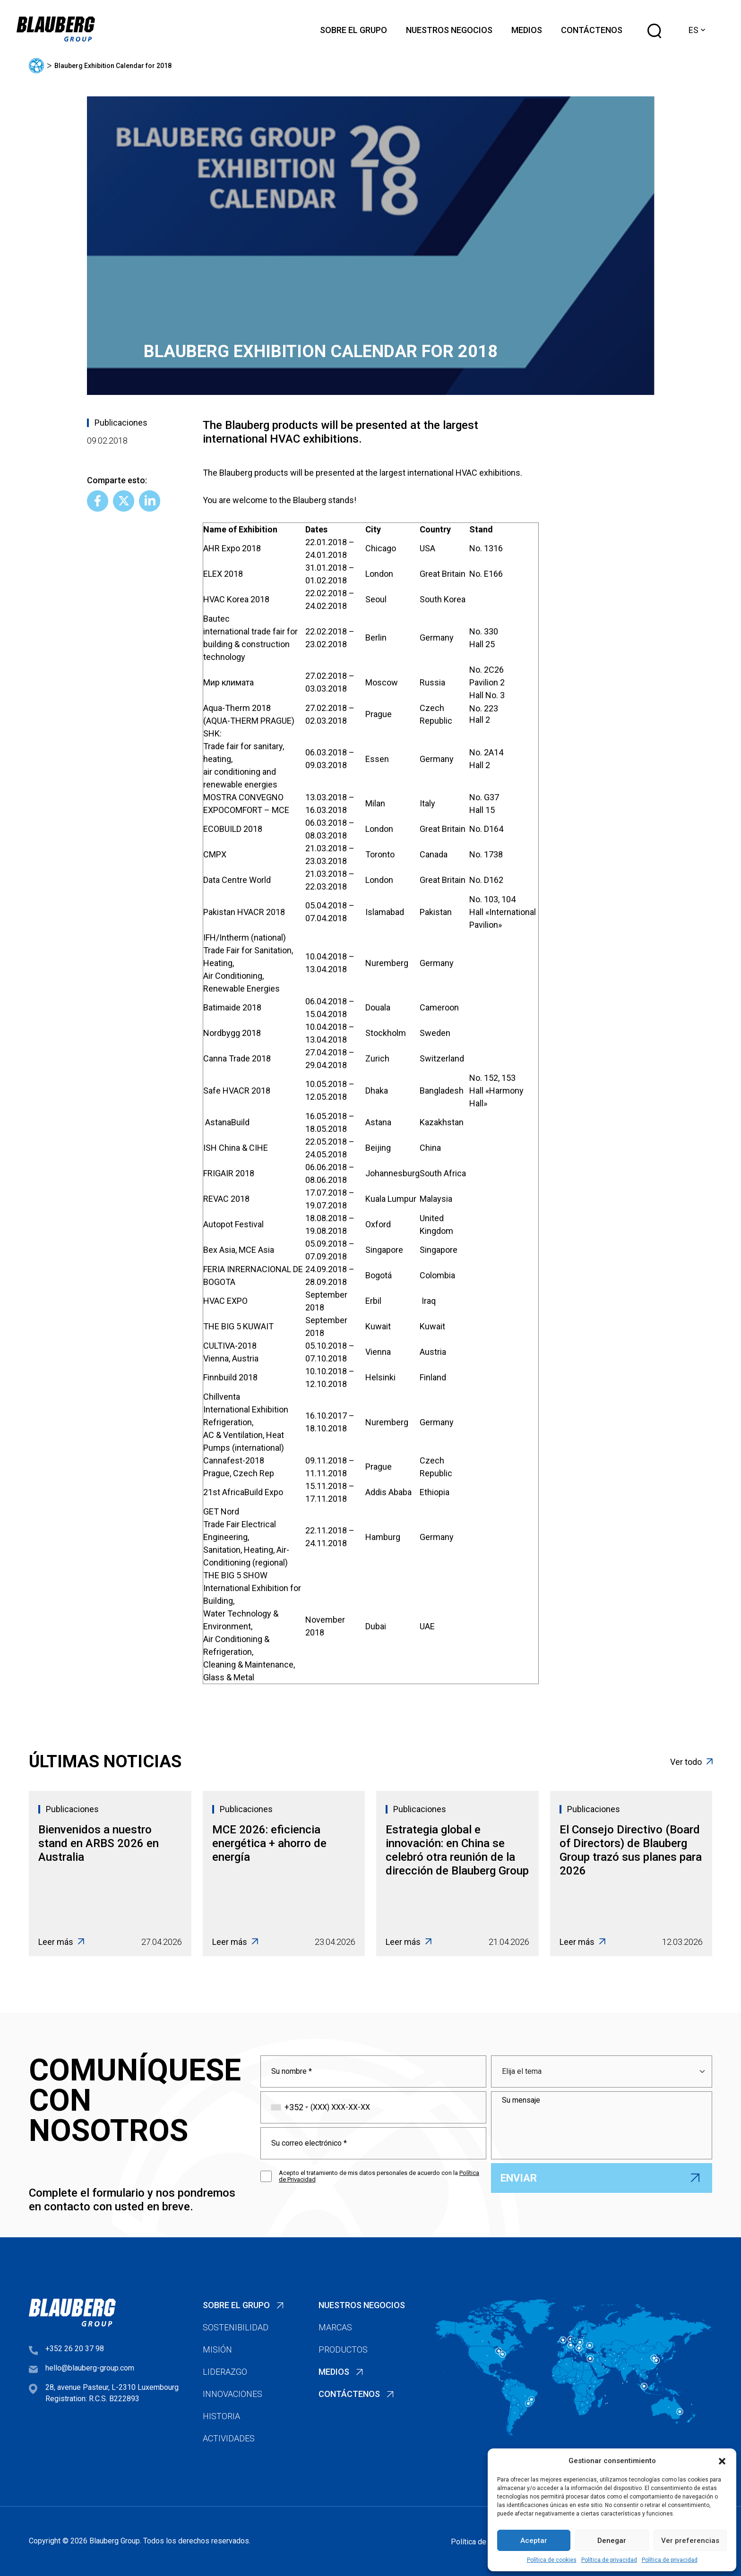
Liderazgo (225, 2372)
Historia (221, 2416)
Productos (343, 2349)
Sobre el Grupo (353, 30)
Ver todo (691, 1762)
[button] (722, 2460)
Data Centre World (237, 880)
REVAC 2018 (226, 1199)
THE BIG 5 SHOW (235, 1575)
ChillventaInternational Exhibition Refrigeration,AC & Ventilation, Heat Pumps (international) (245, 1422)
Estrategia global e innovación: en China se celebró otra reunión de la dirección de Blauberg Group (457, 1850)
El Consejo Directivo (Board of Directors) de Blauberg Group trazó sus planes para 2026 (631, 1850)
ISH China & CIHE (235, 1148)
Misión (217, 2349)
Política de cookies (552, 2560)
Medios (526, 30)
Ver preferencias (690, 2540)
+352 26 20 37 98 (74, 2348)
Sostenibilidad (235, 2327)
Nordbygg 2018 (232, 1033)
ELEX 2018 (223, 574)
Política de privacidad (609, 2560)
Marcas (335, 2327)
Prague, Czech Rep (238, 1473)
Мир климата (228, 682)
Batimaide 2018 (232, 1007)
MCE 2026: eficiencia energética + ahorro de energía (269, 1843)
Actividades (229, 2438)
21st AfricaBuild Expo (243, 1492)
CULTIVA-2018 (230, 1346)
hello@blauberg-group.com (89, 2367)
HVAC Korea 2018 (237, 599)
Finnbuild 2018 (230, 1377)
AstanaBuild (227, 1122)
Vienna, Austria (230, 1358)
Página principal (36, 65)
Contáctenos (591, 30)
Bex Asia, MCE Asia (238, 1250)
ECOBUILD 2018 (232, 829)
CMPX (214, 854)
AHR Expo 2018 (232, 548)
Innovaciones (232, 2394)
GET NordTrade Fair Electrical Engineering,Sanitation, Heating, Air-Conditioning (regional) (246, 1536)
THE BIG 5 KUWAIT (238, 1326)
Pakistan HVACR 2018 (244, 912)
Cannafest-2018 (234, 1460)
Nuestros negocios (449, 30)
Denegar (611, 2540)
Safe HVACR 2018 (236, 1090)
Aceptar (533, 2540)
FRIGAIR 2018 (228, 1173)
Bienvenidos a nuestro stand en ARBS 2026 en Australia (98, 1843)
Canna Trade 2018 (237, 1058)
